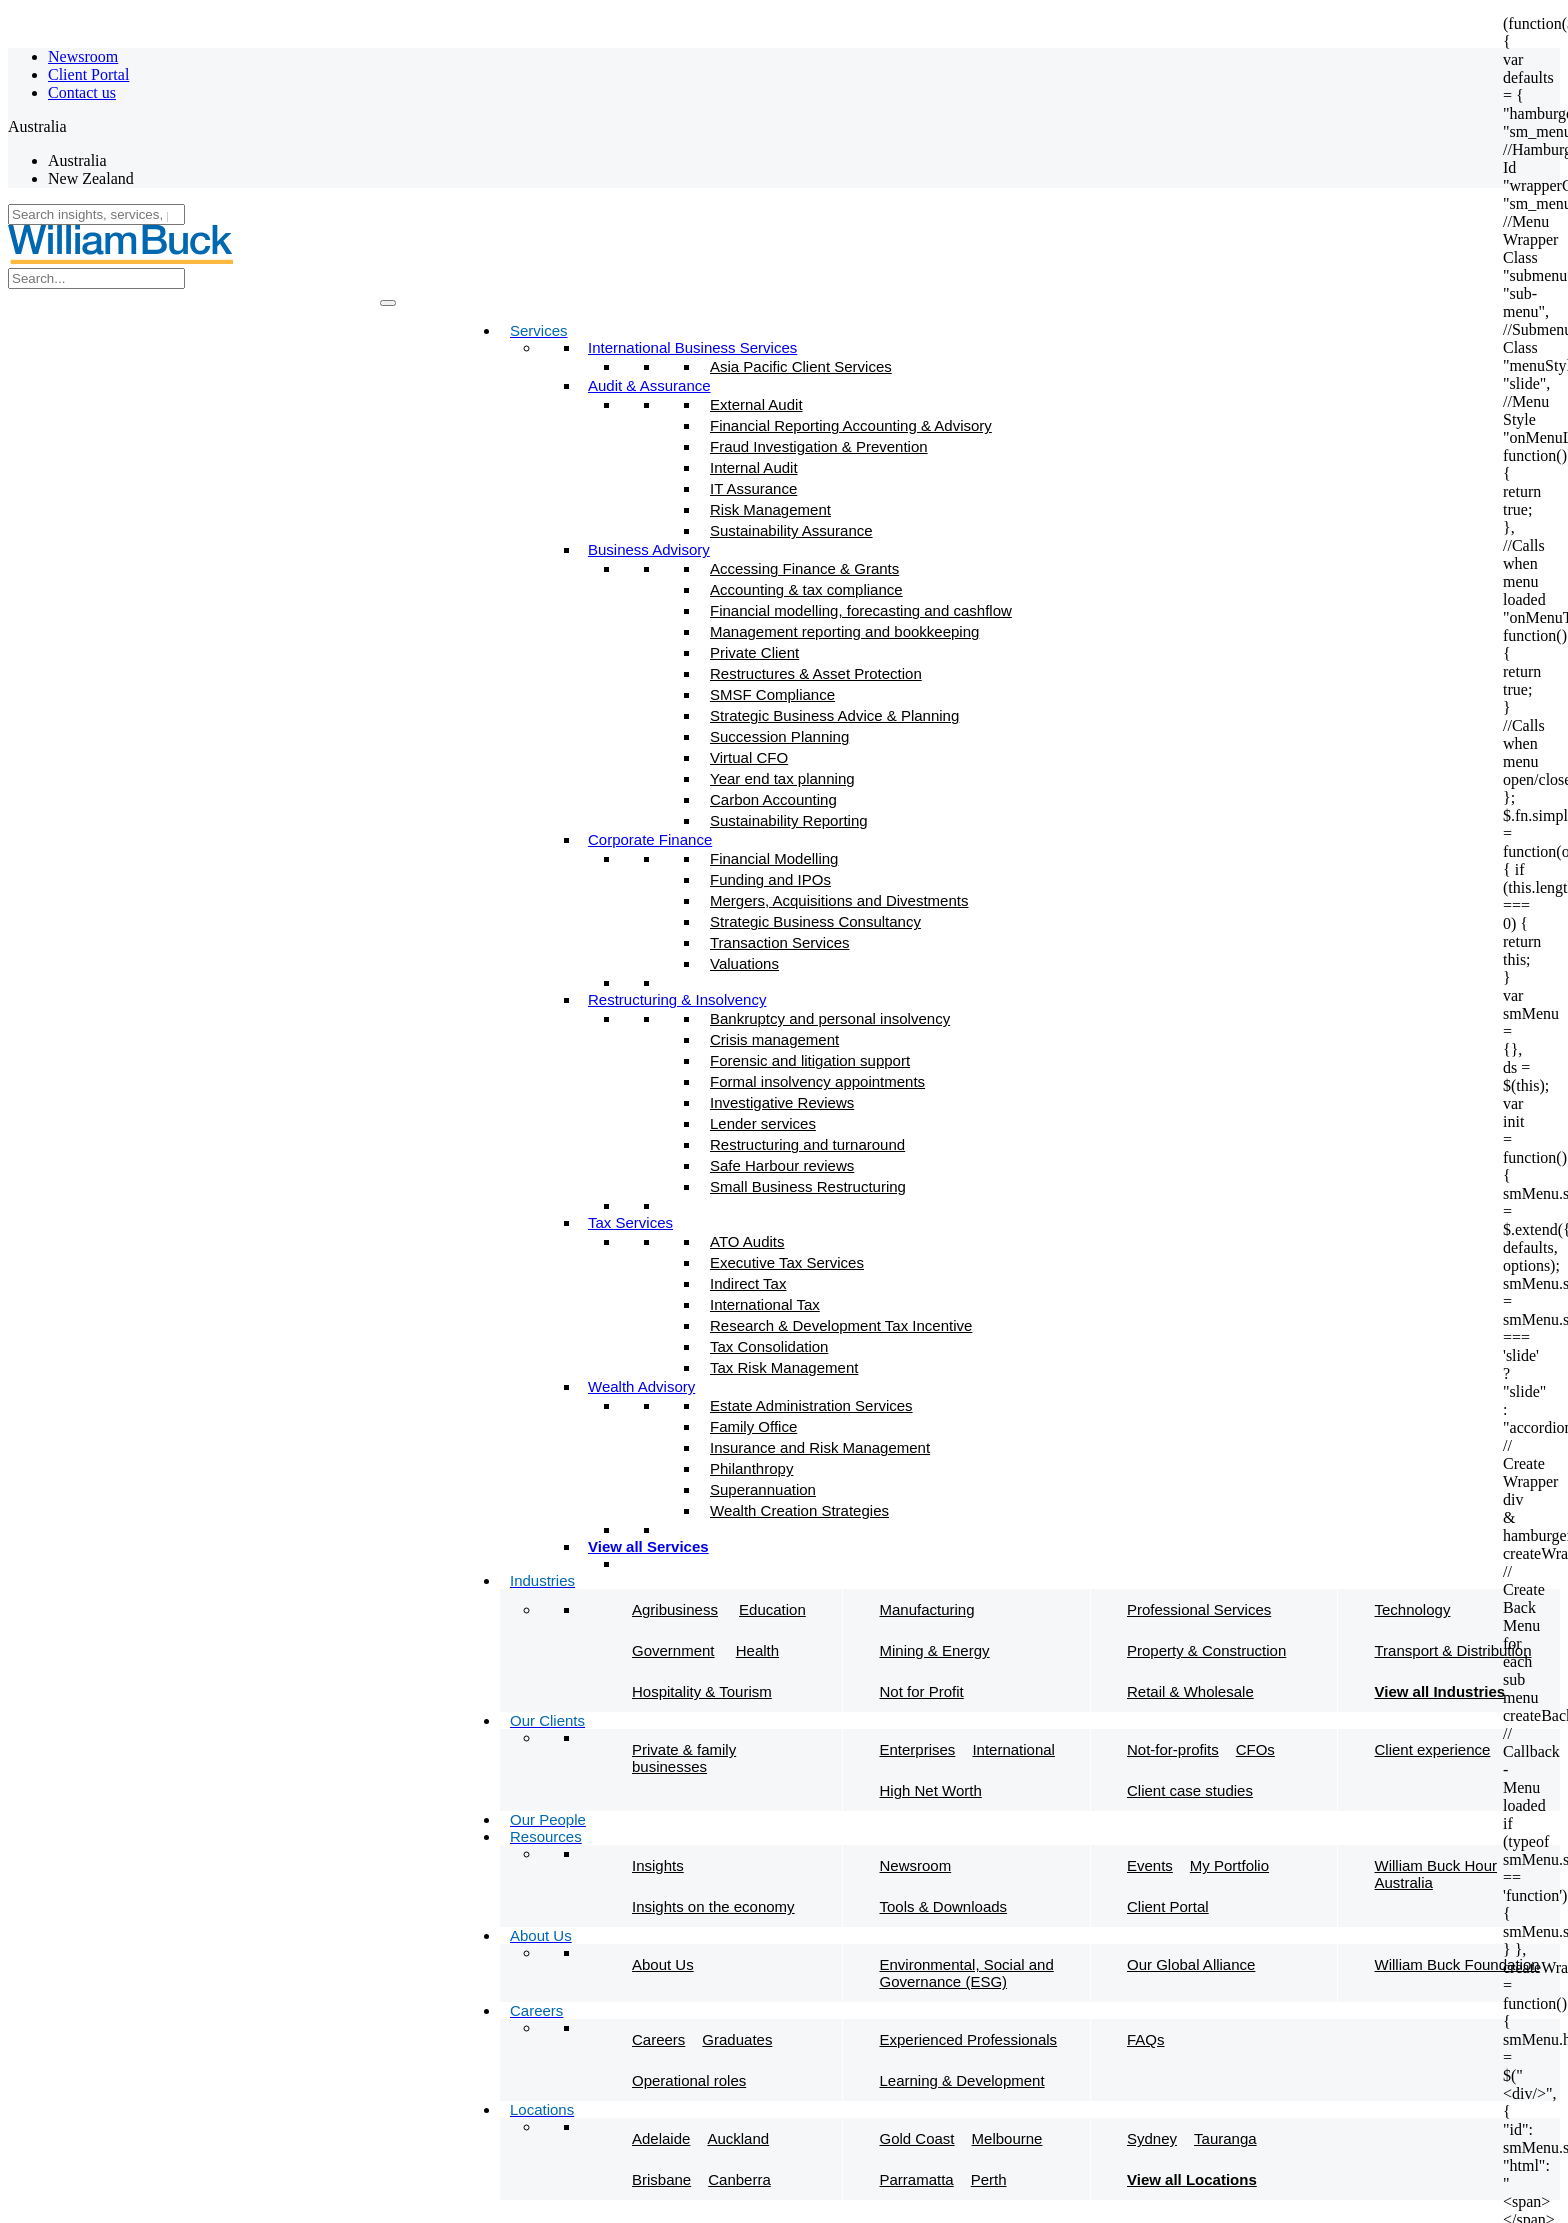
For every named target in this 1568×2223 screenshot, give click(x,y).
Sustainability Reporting (789, 820)
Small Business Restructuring (808, 1186)
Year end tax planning (782, 778)
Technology (1413, 1609)
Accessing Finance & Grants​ (804, 568)
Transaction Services (780, 942)
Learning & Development (962, 2080)
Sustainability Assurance (791, 530)
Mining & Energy (935, 1650)
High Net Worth (931, 1790)
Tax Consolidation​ (769, 1346)
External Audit (756, 404)
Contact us (82, 92)
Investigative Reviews (782, 1102)
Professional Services (1199, 1609)
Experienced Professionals (969, 2039)
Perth (989, 2179)
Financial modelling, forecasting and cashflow (861, 610)
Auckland (738, 2138)
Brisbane (661, 2179)
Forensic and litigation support (810, 1060)
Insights (658, 1865)
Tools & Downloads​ (944, 1906)
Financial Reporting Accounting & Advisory (851, 425)
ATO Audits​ (747, 1241)
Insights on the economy (713, 1906)
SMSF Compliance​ (772, 694)
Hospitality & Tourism (702, 1691)
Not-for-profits (1173, 1749)
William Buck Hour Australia (1436, 1874)
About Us (663, 1964)
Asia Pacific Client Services (801, 366)
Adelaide (661, 2138)
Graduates (737, 2039)
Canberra (739, 2179)
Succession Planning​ (779, 736)
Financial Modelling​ (774, 858)
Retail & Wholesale (1190, 1691)
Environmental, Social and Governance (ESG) (967, 1973)
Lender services (763, 1123)
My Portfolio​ (1229, 1865)
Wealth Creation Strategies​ (799, 1510)
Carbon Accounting (773, 799)
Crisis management (774, 1039)
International (1013, 1749)
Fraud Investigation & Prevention (819, 446)
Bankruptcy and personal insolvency (830, 1018)
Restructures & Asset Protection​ (816, 673)
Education (772, 1609)
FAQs (1146, 2039)
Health (757, 1650)
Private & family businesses (684, 1758)
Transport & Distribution (1453, 1650)
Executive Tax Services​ (787, 1262)
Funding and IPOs (770, 879)
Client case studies (1190, 1790)
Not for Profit (922, 1691)
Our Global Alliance (1191, 1964)
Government (673, 1650)
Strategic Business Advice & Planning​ (834, 715)
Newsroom (83, 56)
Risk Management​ (770, 509)
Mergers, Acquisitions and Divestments (839, 900)
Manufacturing (927, 1609)
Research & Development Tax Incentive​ (841, 1325)
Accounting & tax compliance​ (806, 589)
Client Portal (88, 74)
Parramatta (917, 2179)
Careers (658, 2039)
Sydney (1152, 2138)
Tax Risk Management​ (784, 1367)
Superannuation (763, 1489)
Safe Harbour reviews (782, 1165)
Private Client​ (754, 652)
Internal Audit (754, 467)
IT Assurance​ (753, 488)
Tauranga (1225, 2138)
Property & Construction (1206, 1650)
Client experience (1433, 1749)
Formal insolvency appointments (817, 1081)
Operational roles (689, 2080)
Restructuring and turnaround (807, 1144)
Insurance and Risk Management (820, 1447)
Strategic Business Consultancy (815, 921)
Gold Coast (917, 2138)
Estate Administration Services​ (811, 1405)
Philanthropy (751, 1468)
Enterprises (918, 1749)
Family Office (753, 1426)
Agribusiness (675, 1609)
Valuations (744, 963)
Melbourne (1007, 2138)
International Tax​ (765, 1304)
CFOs (1255, 1749)
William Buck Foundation (1457, 1964)
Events (1150, 1865)
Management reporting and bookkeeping (844, 631)
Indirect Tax (748, 1283)
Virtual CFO (749, 757)
